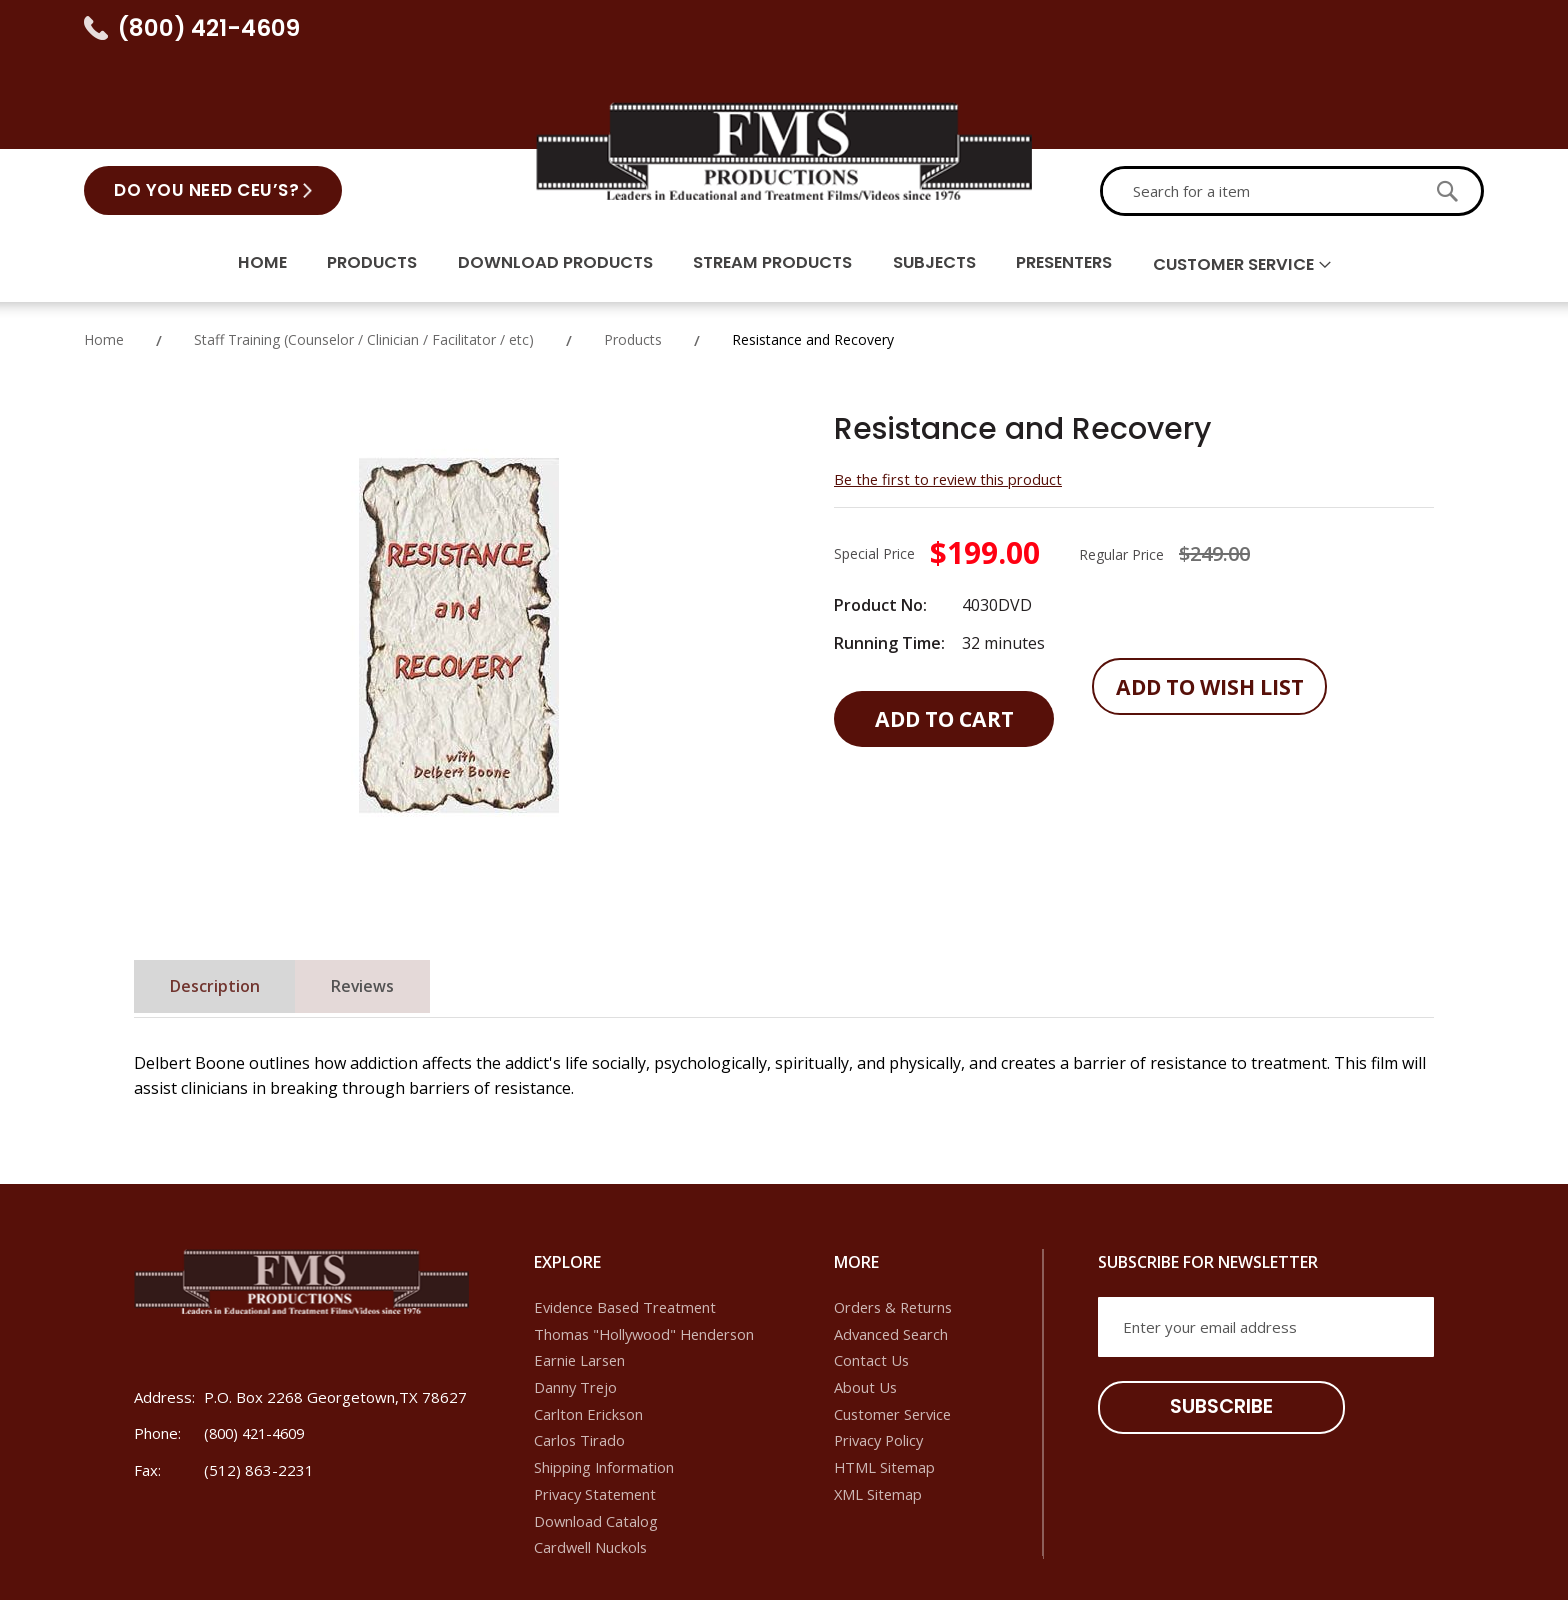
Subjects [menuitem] (937, 173)
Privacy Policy (881, 1356)
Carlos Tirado (580, 1356)
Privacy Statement (597, 1410)
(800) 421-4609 (209, 28)
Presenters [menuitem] (1074, 173)
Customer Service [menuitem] (1252, 174)
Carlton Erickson (589, 1329)
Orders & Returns (896, 1221)
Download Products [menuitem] (544, 173)
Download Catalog (596, 1437)
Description (220, 902)
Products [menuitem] (355, 173)
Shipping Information (604, 1383)
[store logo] (784, 56)
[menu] (784, 175)
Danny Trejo (576, 1302)
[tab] (220, 901)
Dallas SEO (1214, 1565)
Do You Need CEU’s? (206, 97)
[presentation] (1250, 1408)
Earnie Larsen (581, 1275)
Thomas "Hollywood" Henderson (648, 1248)
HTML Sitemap (885, 1383)
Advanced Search (892, 1248)
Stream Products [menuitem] (768, 173)
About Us (866, 1302)
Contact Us (872, 1275)
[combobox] (1258, 98)
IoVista (1412, 1565)
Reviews (379, 902)
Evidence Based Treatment (628, 1221)
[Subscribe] (1213, 1321)
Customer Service (895, 1329)
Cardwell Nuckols (592, 1464)
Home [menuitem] (241, 173)
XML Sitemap (879, 1410)
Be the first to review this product (952, 392)
